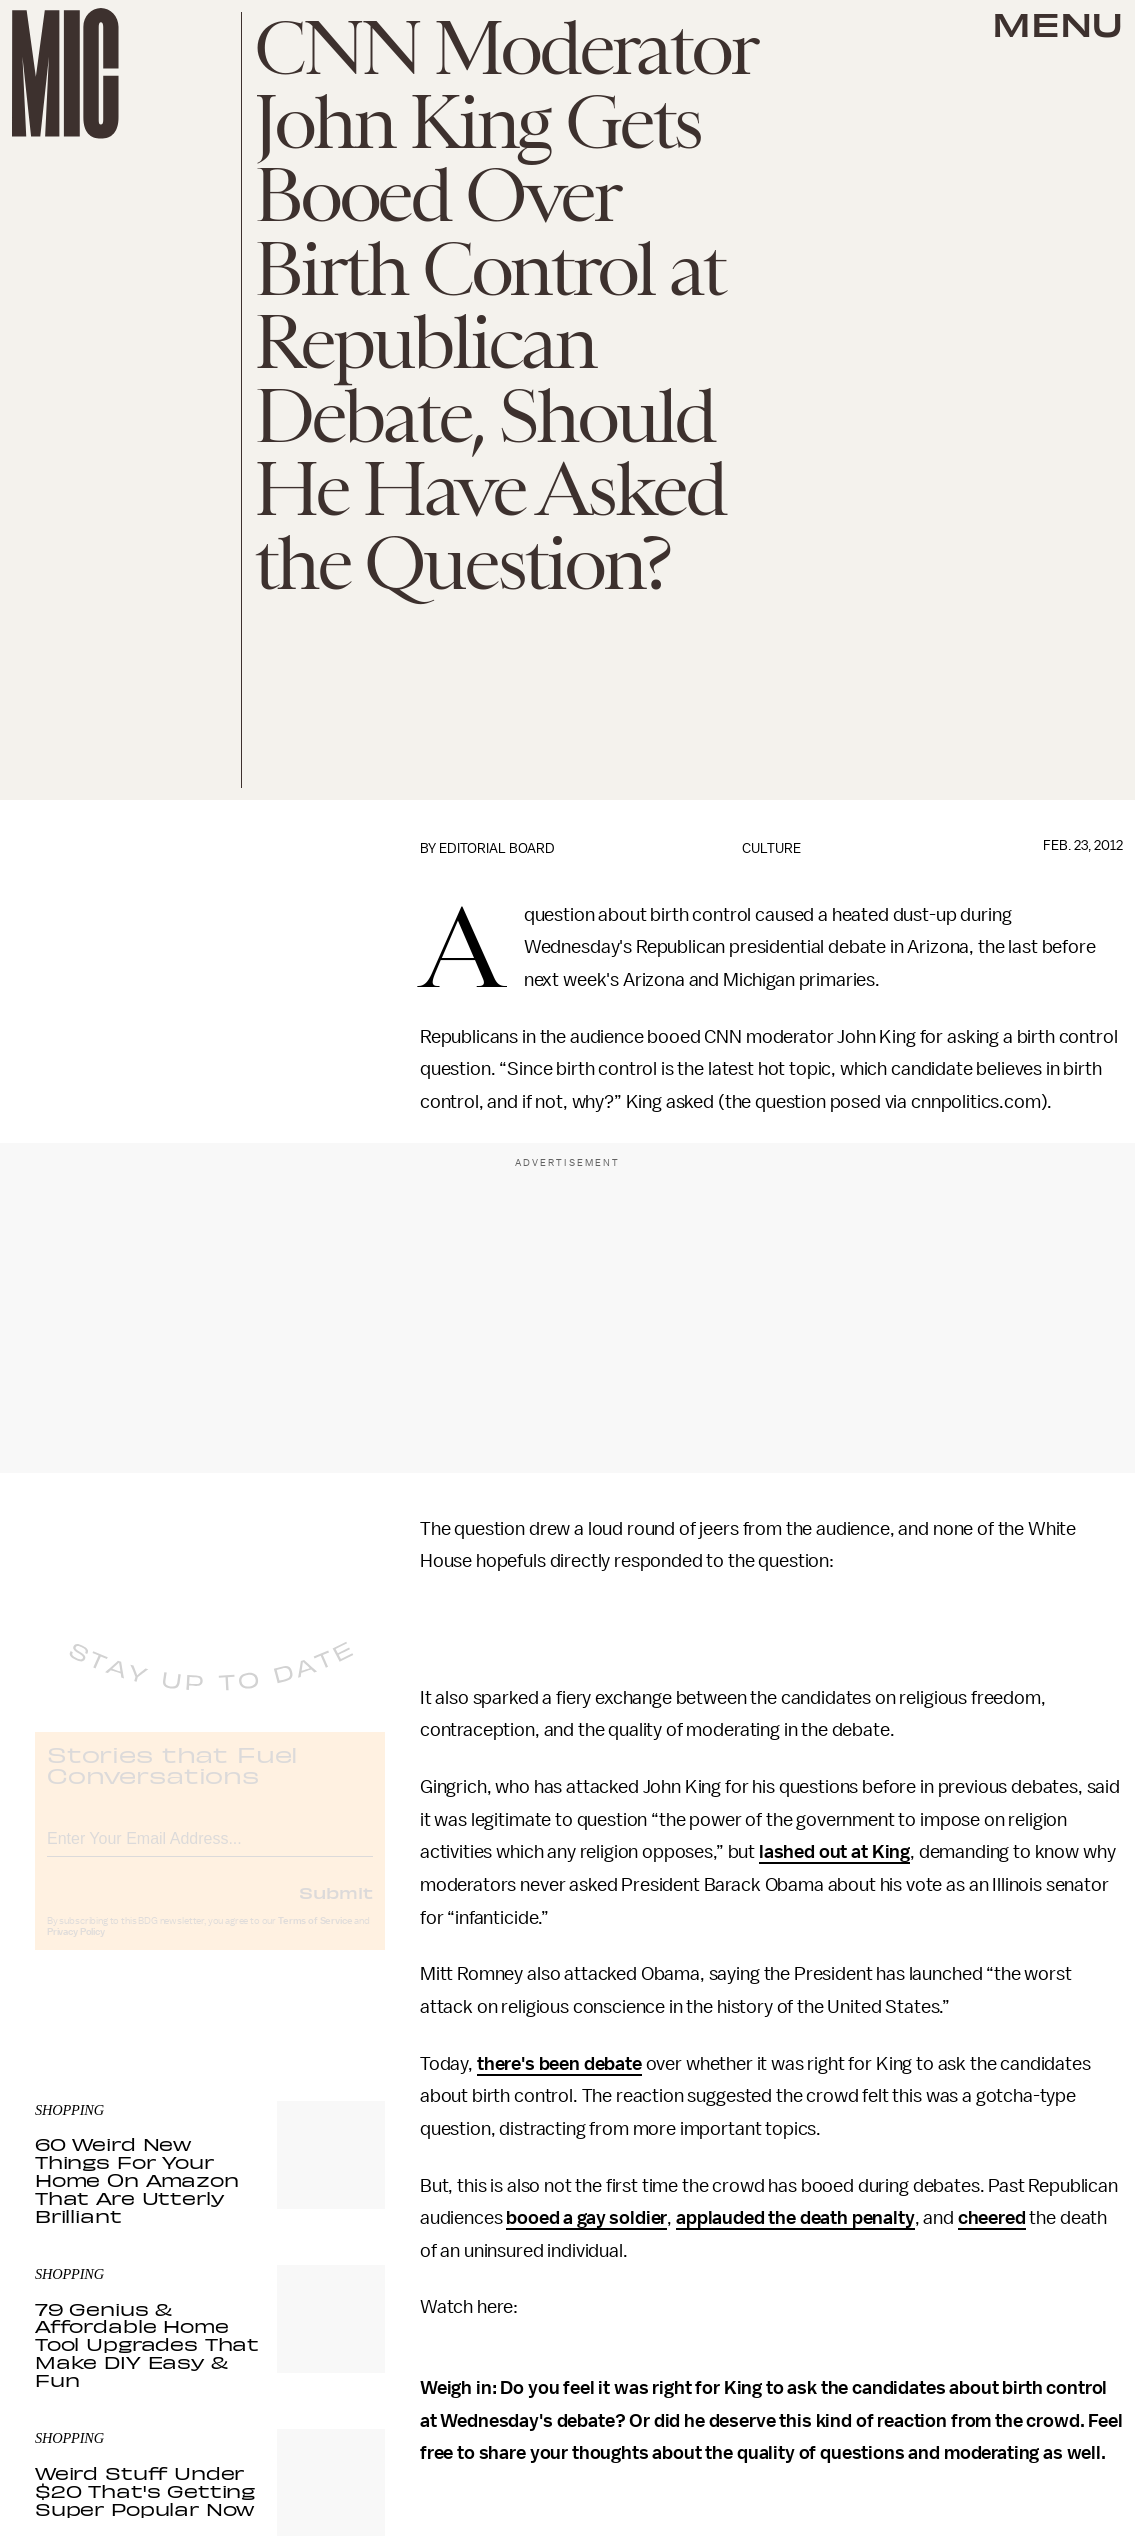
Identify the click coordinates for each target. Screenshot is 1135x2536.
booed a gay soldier (586, 2218)
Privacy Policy (76, 1949)
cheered (992, 2218)
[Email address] (210, 1852)
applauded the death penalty (795, 2218)
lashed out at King (834, 1852)
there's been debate (559, 2064)
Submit (336, 1909)
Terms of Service (315, 1938)
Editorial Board (497, 848)
